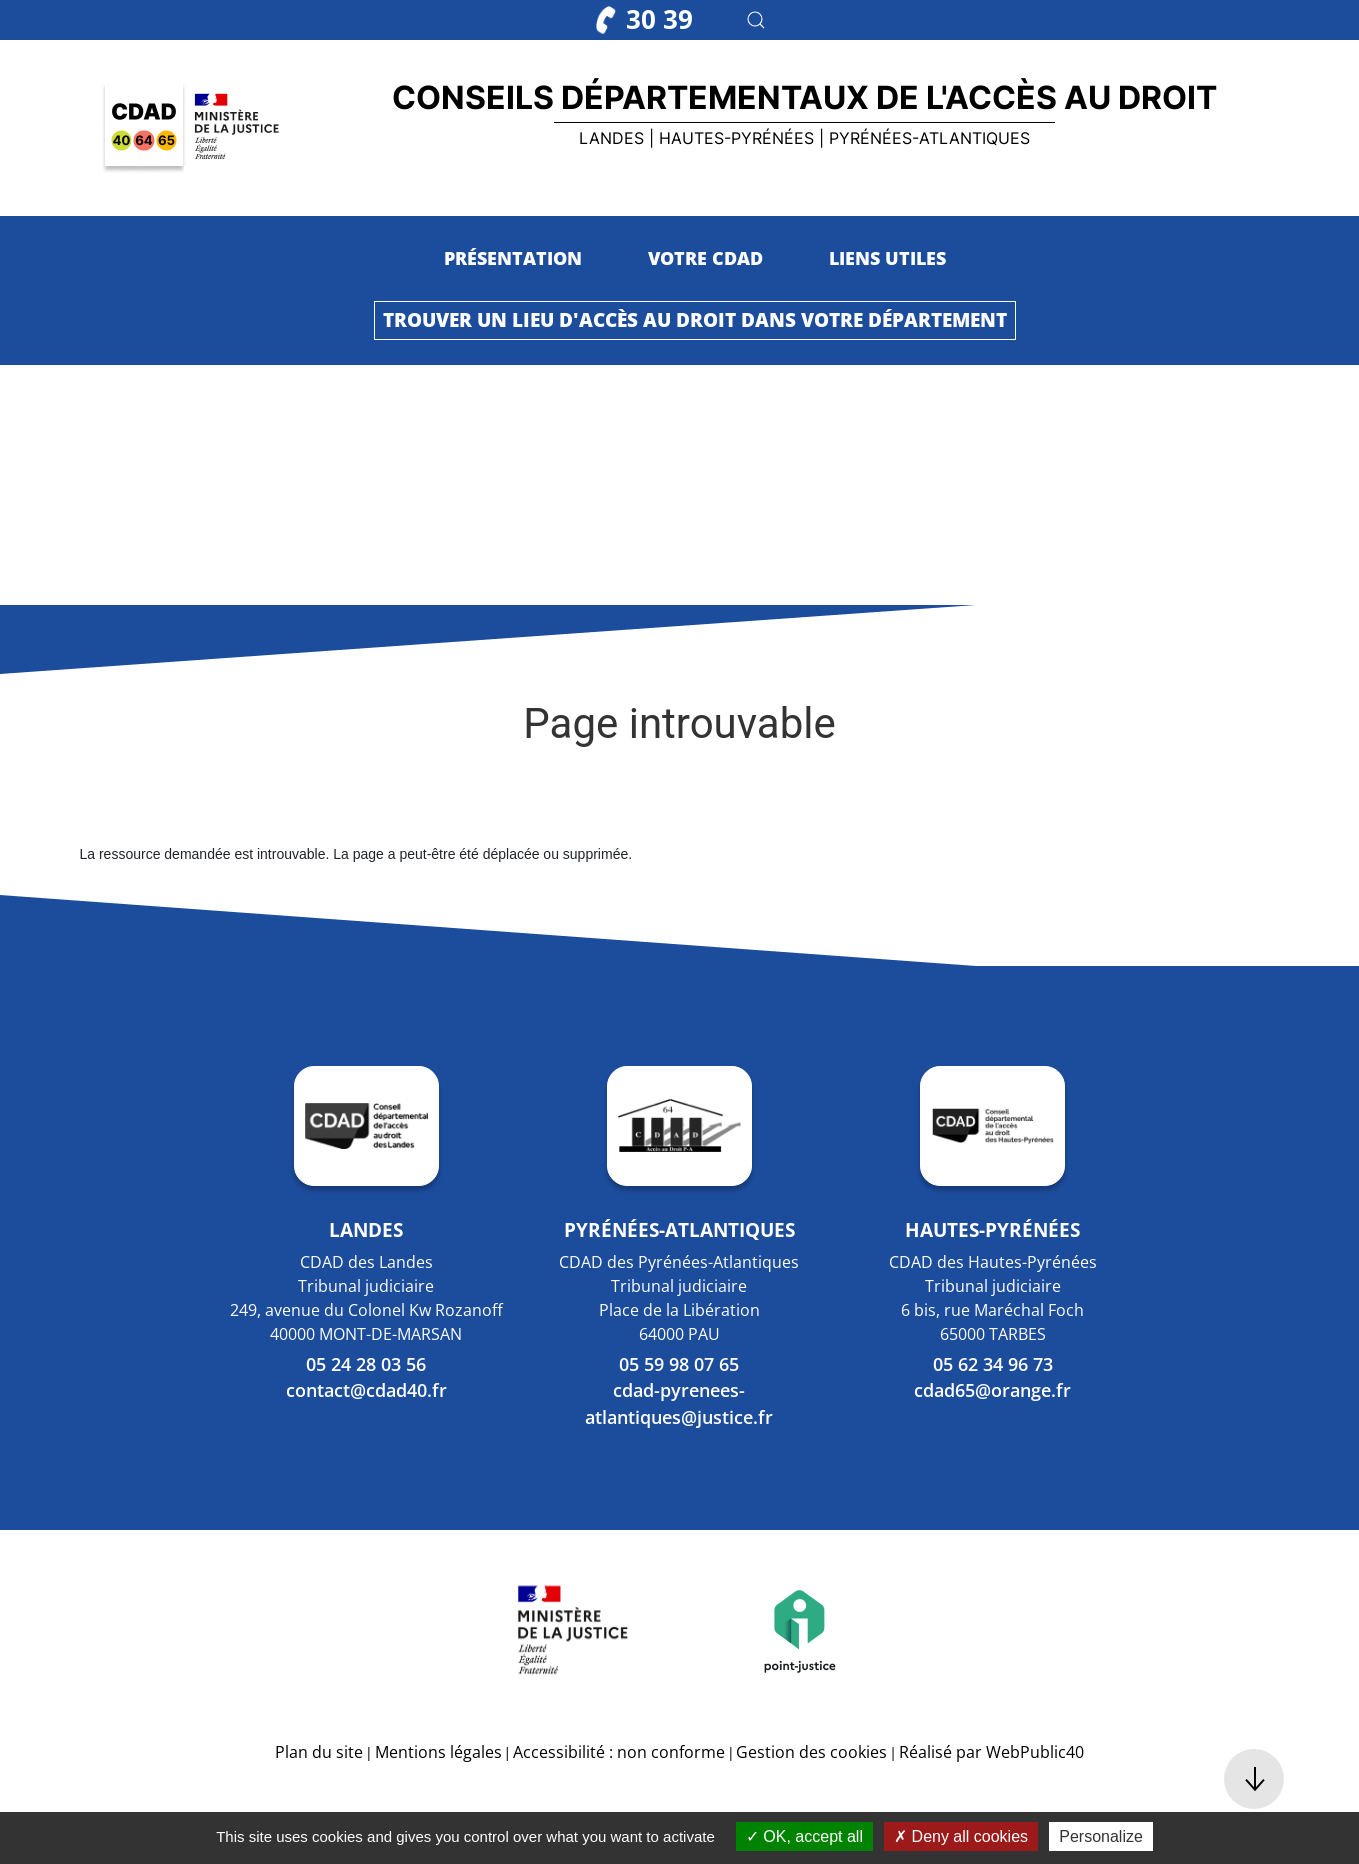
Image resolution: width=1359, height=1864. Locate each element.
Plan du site (319, 1752)
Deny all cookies (961, 1836)
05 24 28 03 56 (366, 1364)
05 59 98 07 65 (679, 1364)
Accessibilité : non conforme (619, 1752)
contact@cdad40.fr (366, 1390)
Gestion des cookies (811, 1752)
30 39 (644, 19)
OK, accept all (804, 1836)
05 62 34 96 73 (993, 1364)
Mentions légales (438, 1752)
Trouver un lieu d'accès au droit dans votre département (695, 319)
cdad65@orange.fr (992, 1390)
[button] (756, 20)
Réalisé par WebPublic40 (991, 1752)
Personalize (1101, 1836)
